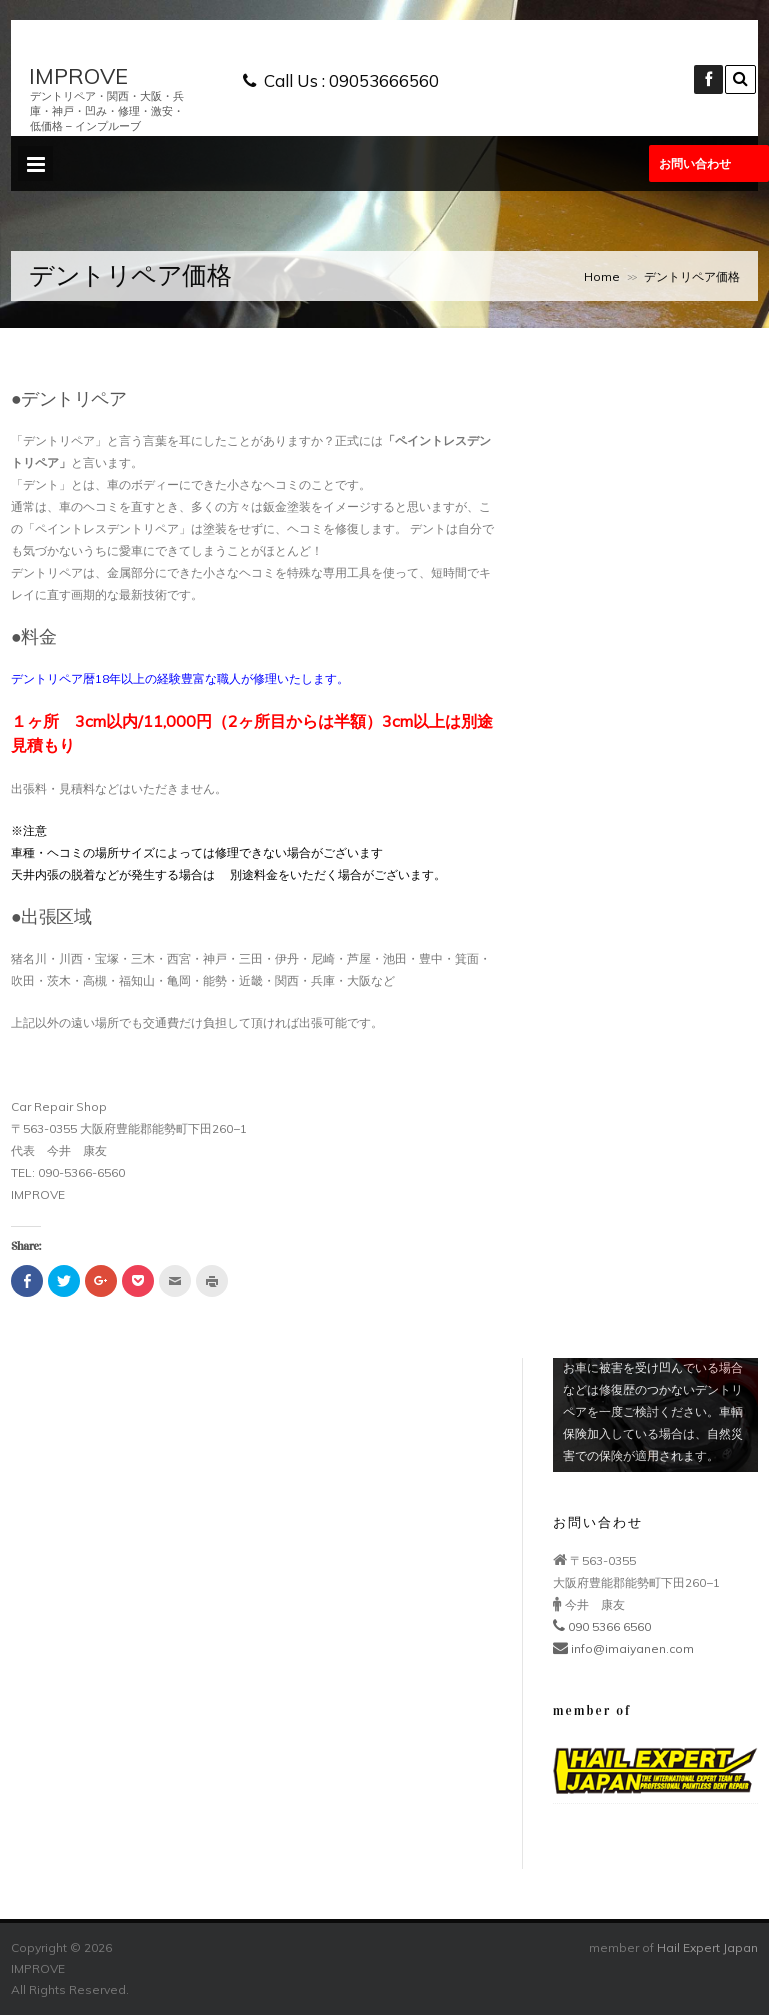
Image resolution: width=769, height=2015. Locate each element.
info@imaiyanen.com (623, 1648)
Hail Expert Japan (707, 1947)
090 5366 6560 (602, 1626)
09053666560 (384, 80)
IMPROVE (78, 76)
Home (602, 276)
